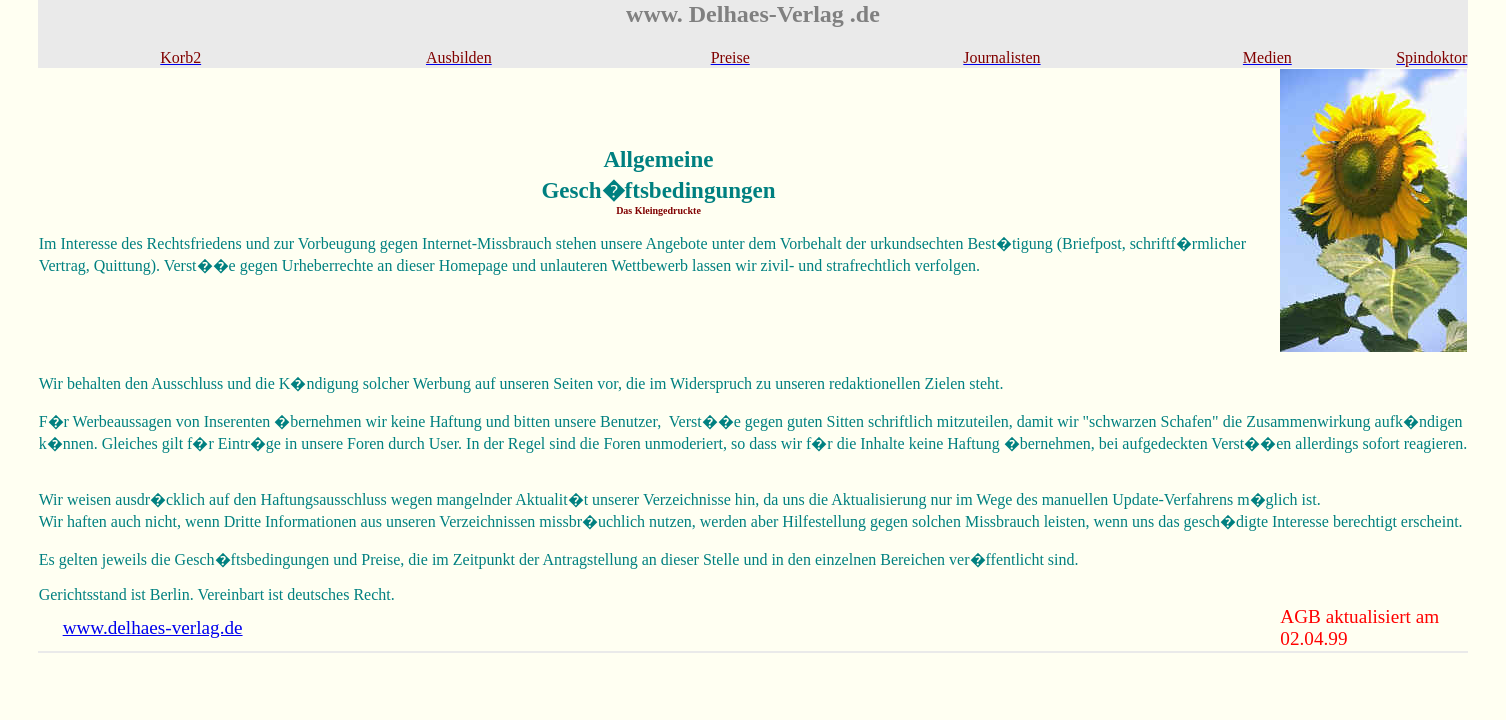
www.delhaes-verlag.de (153, 627)
